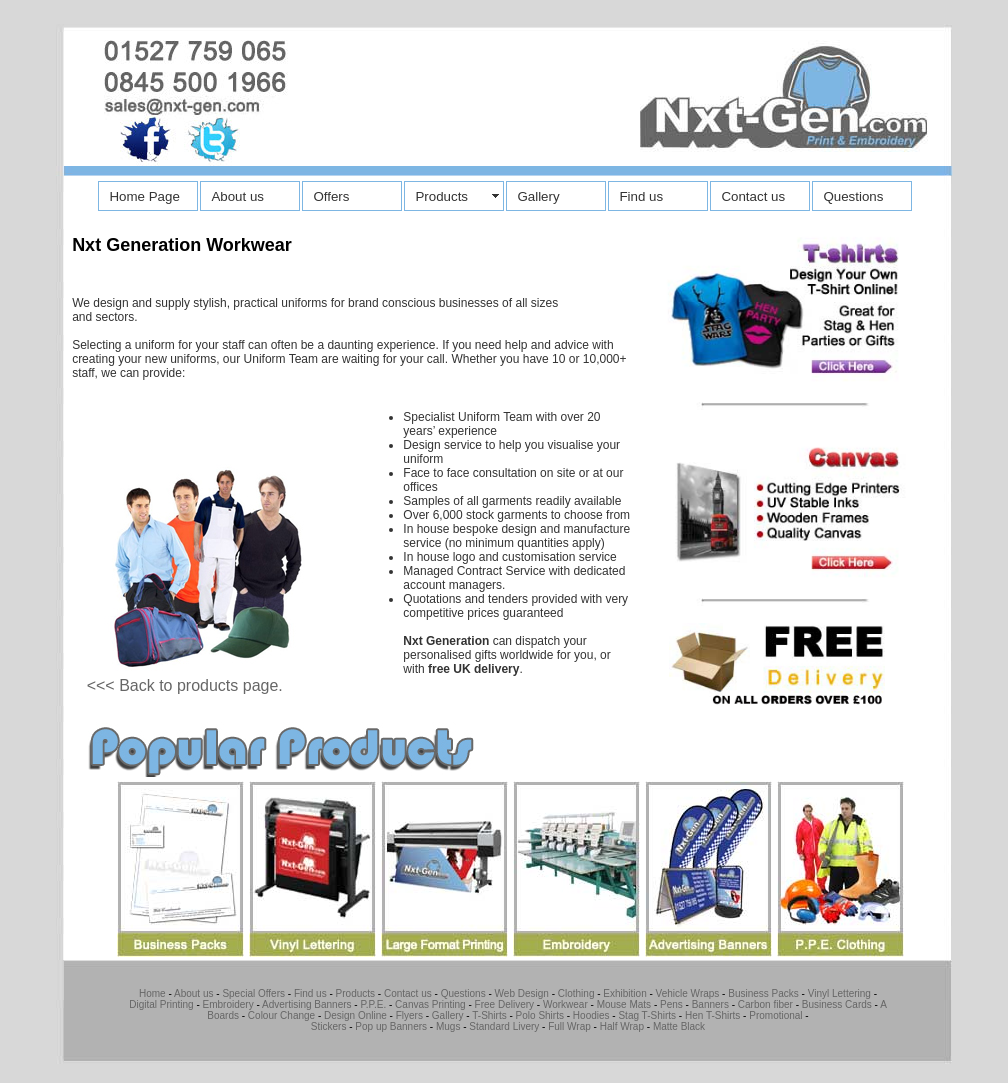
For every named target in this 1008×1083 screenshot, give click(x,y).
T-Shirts (489, 1015)
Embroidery (228, 1004)
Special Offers (253, 993)
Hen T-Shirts (712, 1015)
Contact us (753, 196)
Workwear (565, 1004)
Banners (710, 1004)
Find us (641, 196)
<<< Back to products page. (185, 685)
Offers (331, 196)
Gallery (538, 196)
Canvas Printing (430, 1004)
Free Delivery (504, 1004)
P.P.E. (372, 1004)
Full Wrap (569, 1026)
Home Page (144, 196)
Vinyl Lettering (839, 993)
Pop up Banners (390, 1026)
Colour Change (281, 1015)
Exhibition (624, 993)
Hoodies (591, 1015)
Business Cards (837, 1004)
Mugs (448, 1026)
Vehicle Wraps (688, 993)
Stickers (329, 1026)
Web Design (522, 993)
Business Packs (763, 993)
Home (152, 993)
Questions (853, 196)
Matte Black (679, 1026)
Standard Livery (504, 1026)
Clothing (576, 993)
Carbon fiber (764, 1004)
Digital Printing (161, 1004)
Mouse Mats (624, 1004)
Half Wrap (622, 1026)
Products (441, 196)
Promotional (775, 1015)
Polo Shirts (540, 1015)
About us (237, 196)
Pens (671, 1004)
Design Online (355, 1015)
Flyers (409, 1015)
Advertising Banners (307, 1004)
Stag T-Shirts (647, 1015)
